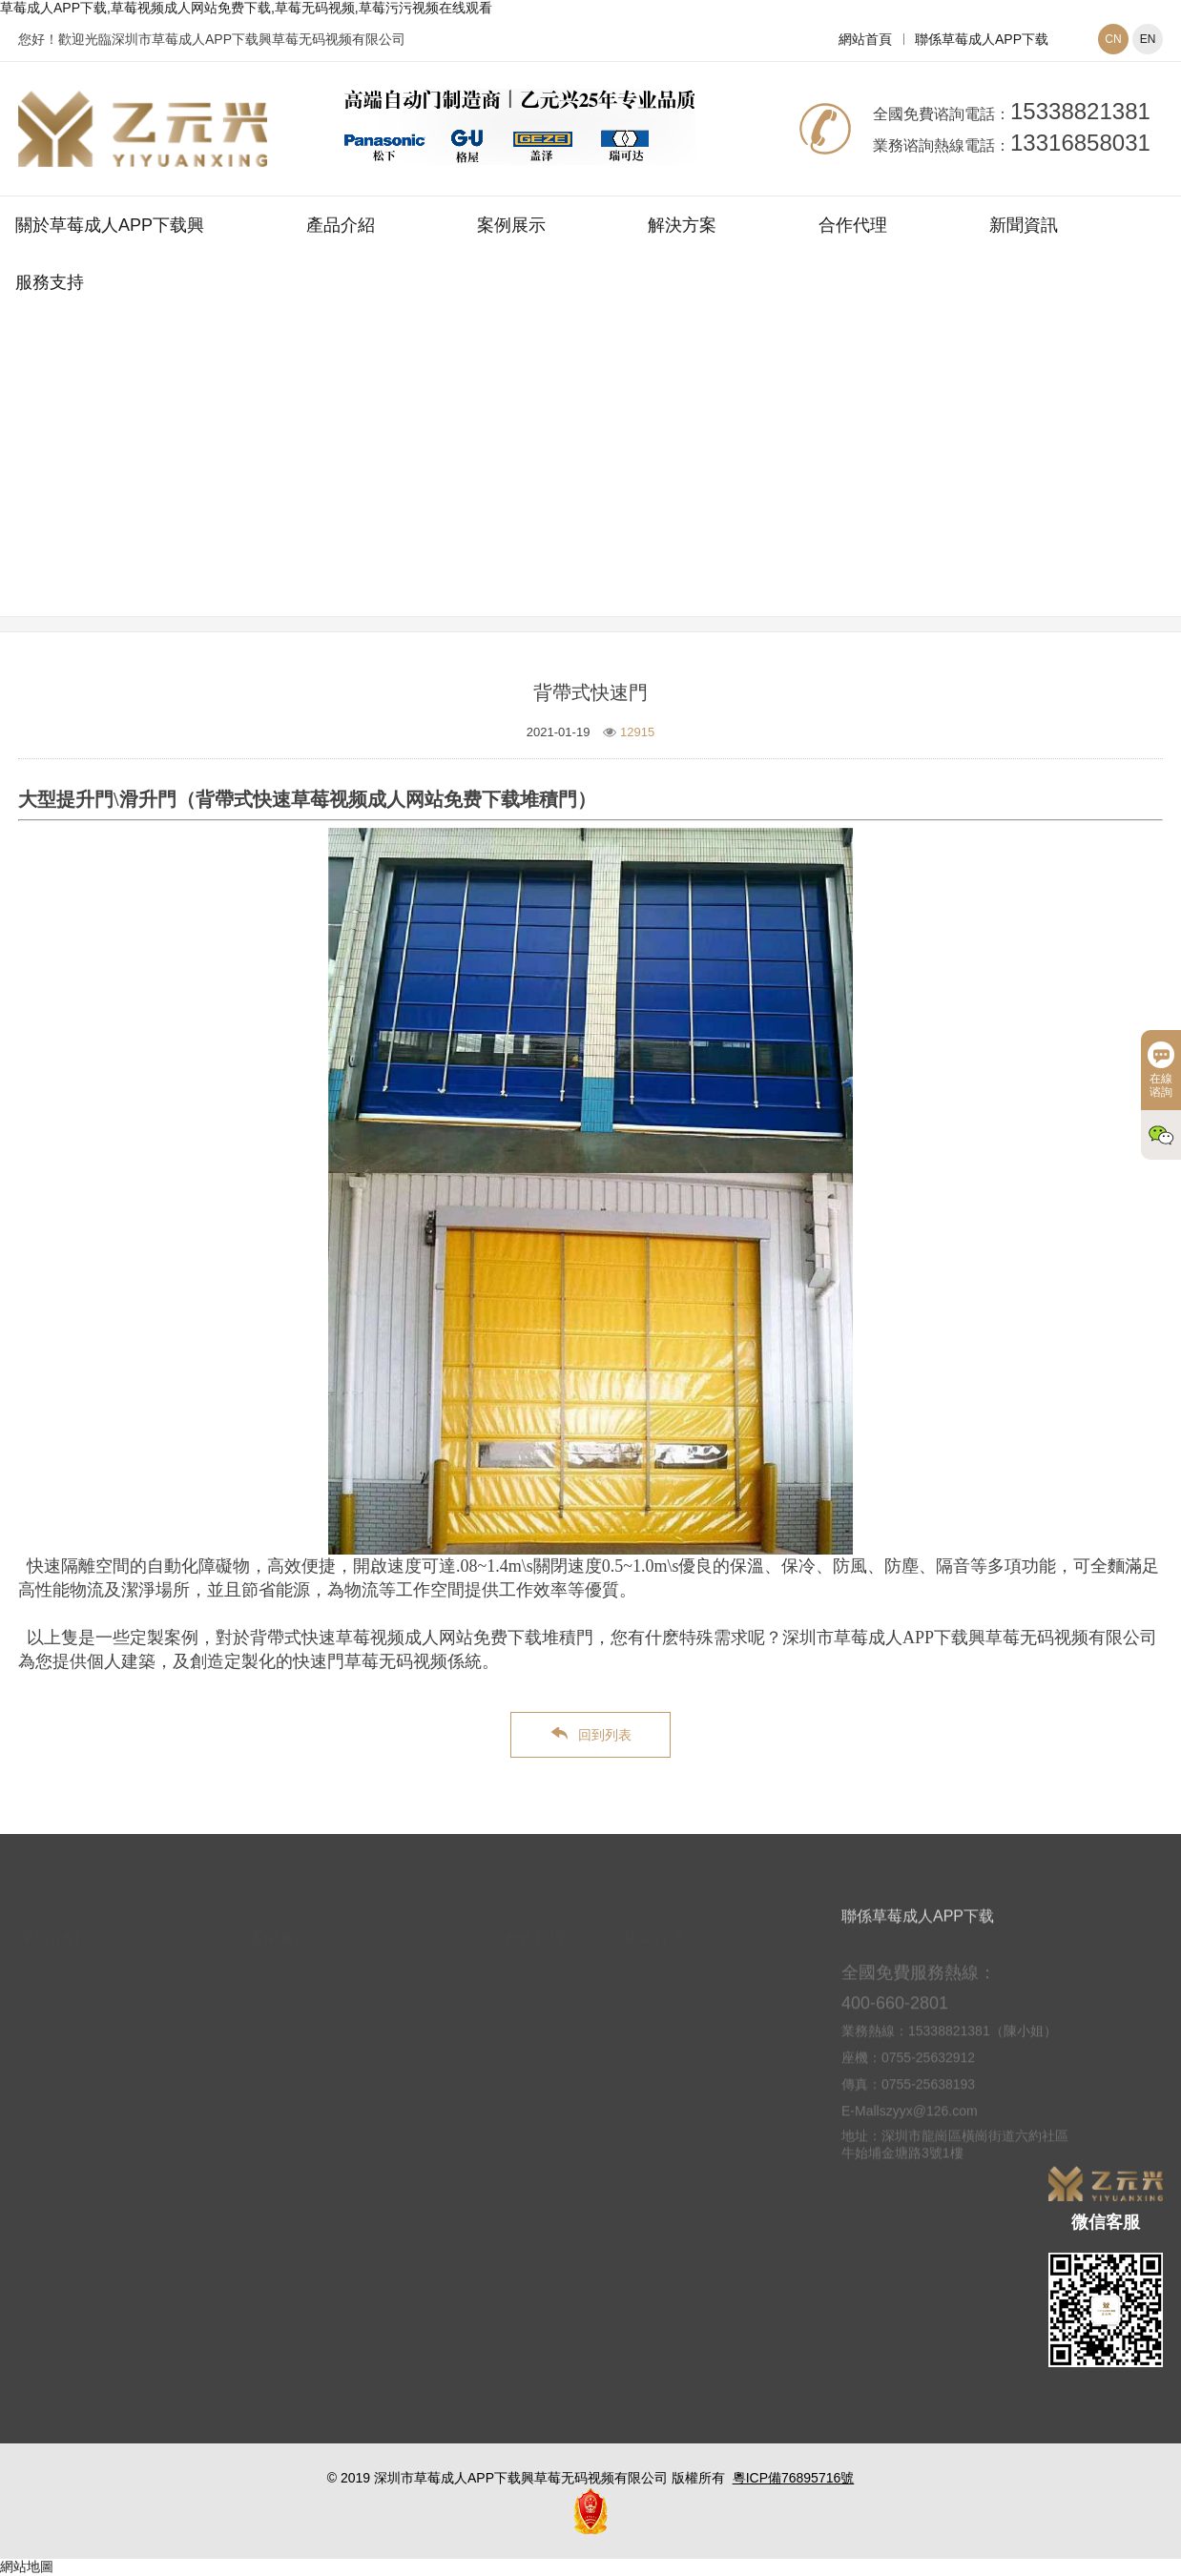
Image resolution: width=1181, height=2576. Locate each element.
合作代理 (852, 225)
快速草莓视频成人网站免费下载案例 (705, 489)
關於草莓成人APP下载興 (109, 225)
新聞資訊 (1023, 225)
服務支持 (49, 282)
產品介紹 (340, 225)
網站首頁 (865, 39)
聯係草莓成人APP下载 (981, 39)
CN (1113, 39)
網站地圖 (26, 2566)
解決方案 (682, 225)
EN (1148, 39)
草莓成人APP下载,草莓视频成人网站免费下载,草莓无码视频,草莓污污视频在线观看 (246, 7)
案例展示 (511, 225)
